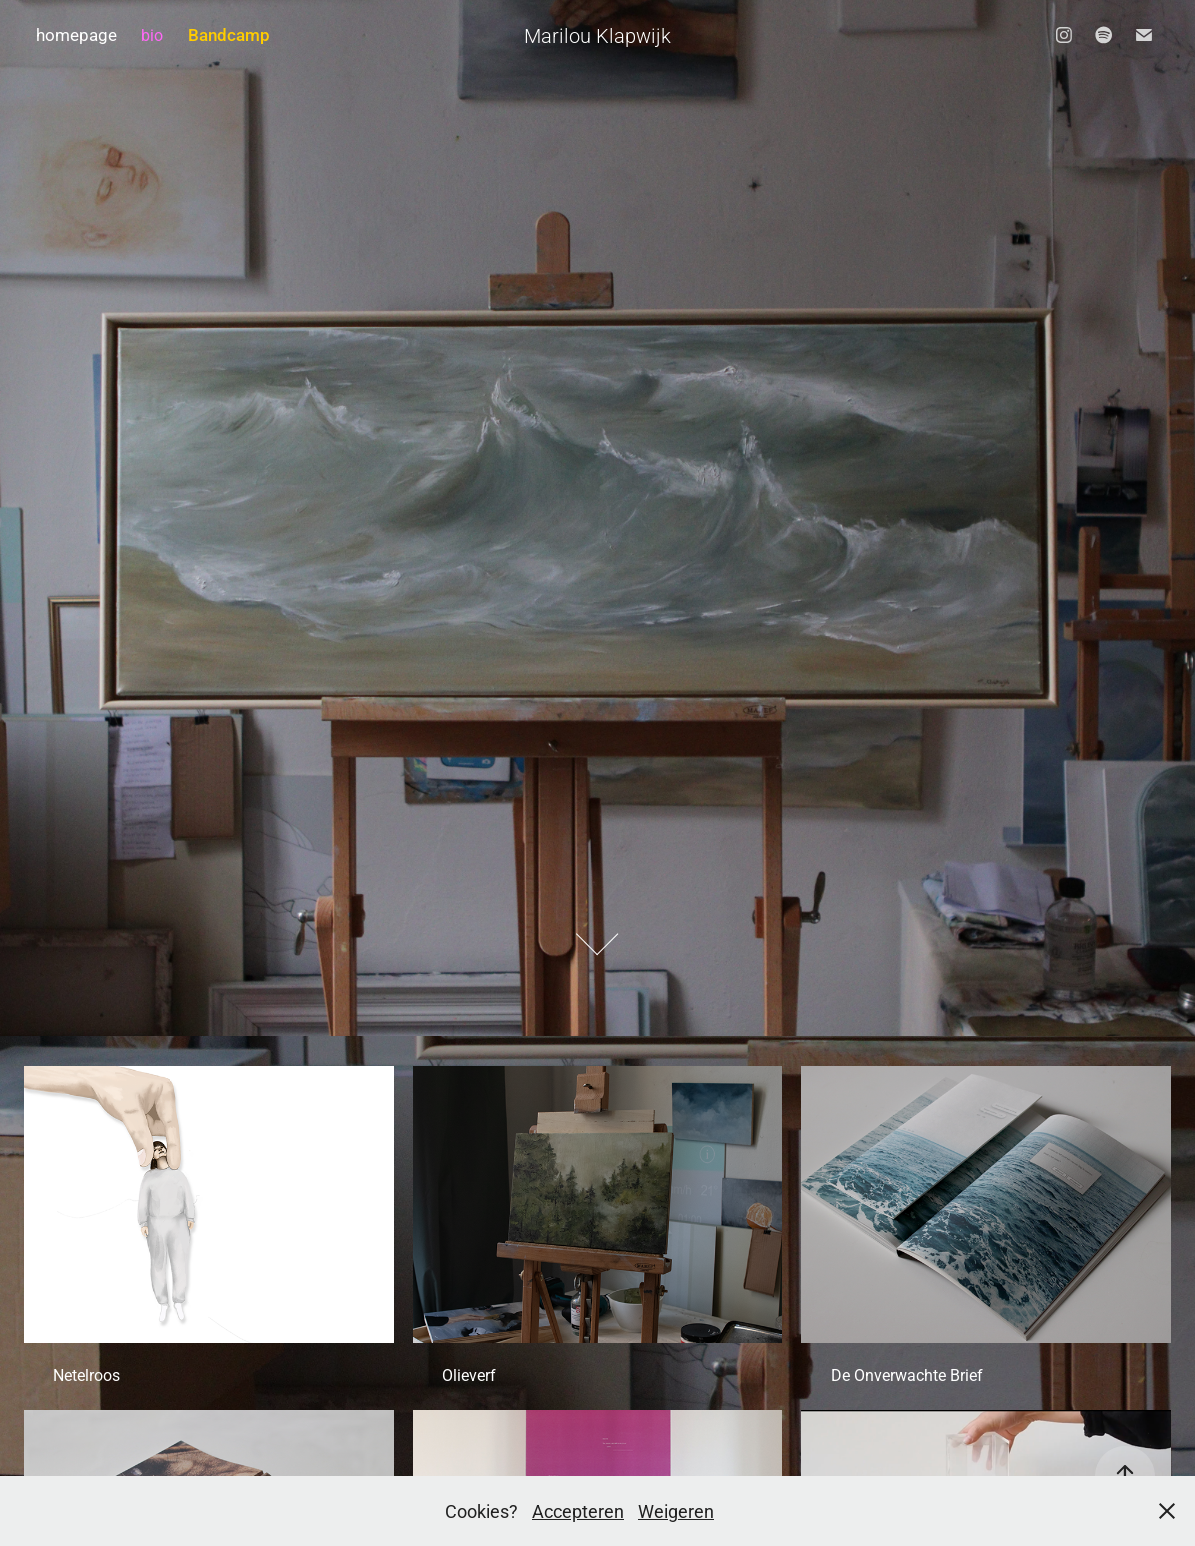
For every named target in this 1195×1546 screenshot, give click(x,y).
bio (152, 34)
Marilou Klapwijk (597, 35)
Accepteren (578, 1511)
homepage (76, 34)
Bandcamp (229, 34)
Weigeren (676, 1511)
